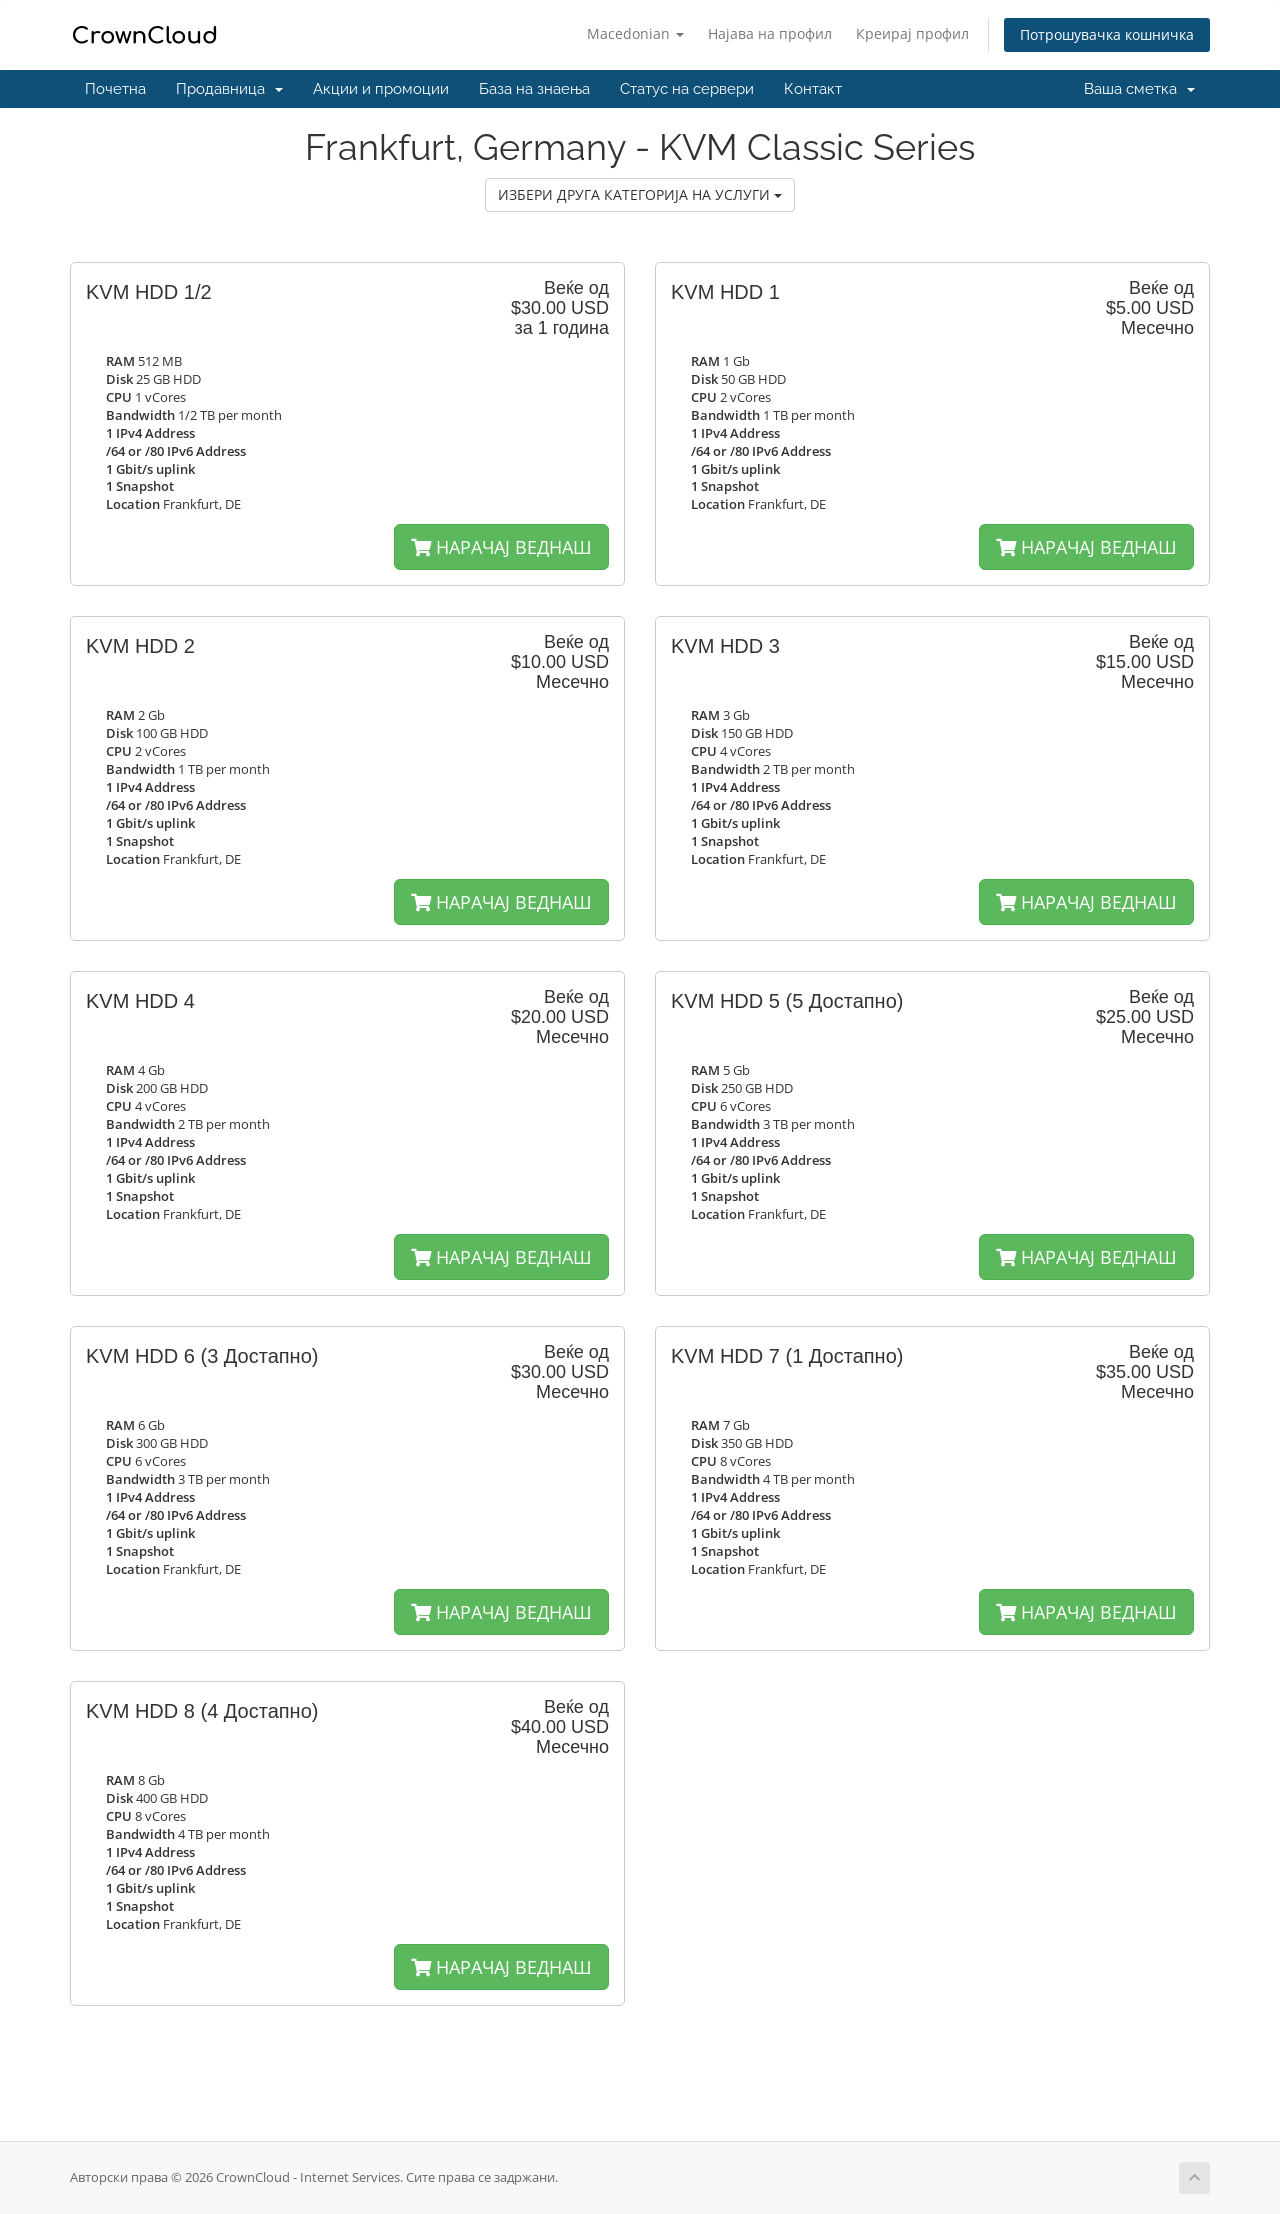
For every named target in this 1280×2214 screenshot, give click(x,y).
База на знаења (534, 89)
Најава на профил (770, 33)
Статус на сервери (687, 89)
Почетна (115, 89)
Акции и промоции (381, 89)
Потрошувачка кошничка (1107, 34)
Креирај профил (912, 33)
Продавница (229, 89)
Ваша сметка (1139, 89)
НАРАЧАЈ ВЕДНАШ (501, 547)
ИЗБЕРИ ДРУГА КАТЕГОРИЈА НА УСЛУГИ (640, 194)
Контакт (813, 89)
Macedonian (635, 33)
